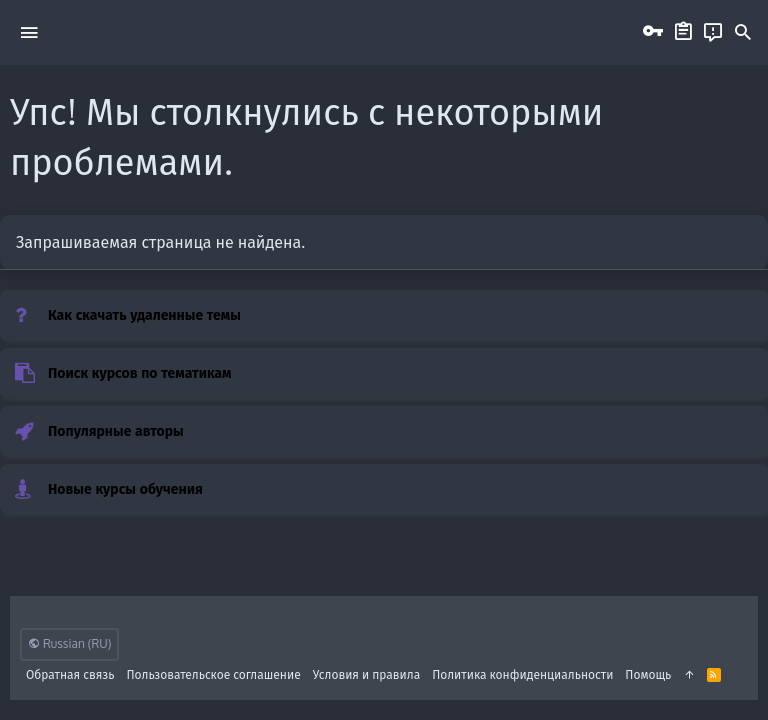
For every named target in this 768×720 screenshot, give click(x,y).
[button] (29, 32)
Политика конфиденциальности (522, 674)
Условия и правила (366, 674)
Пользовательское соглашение (214, 674)
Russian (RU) (69, 643)
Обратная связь (70, 674)
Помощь (648, 674)
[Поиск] (743, 33)
